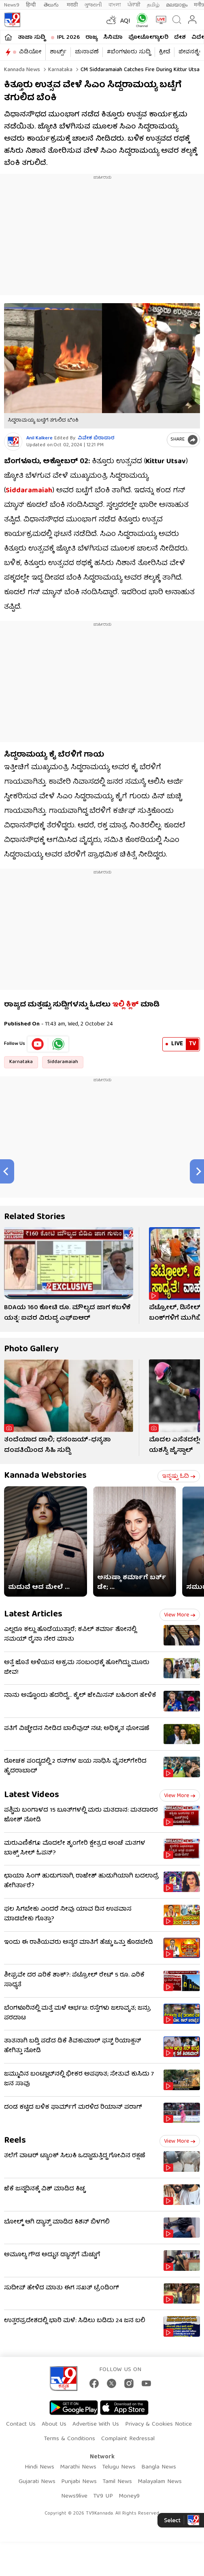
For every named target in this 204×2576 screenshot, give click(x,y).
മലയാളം (176, 5)
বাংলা (114, 5)
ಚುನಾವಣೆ (86, 52)
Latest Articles (33, 1614)
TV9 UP (103, 2496)
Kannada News (22, 70)
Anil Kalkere (39, 438)
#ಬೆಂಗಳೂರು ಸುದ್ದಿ (129, 52)
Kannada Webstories (45, 1476)
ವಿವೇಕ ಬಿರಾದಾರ (96, 438)
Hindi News (39, 2467)
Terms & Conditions (69, 2439)
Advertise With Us (95, 2424)
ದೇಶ (180, 37)
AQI (125, 21)
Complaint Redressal (128, 2439)
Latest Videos (31, 1795)
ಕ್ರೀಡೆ (164, 52)
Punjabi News (79, 2482)
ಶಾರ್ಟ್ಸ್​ (58, 52)
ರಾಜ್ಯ (91, 37)
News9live (74, 2496)
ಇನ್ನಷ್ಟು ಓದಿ (179, 1476)
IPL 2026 (68, 37)
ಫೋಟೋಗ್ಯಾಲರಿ (148, 37)
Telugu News (119, 2467)
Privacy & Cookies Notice (158, 2424)
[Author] (13, 441)
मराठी (72, 5)
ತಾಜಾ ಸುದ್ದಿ (31, 37)
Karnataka (59, 70)
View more (180, 1615)
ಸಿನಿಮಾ (113, 37)
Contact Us (21, 2424)
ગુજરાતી (93, 5)
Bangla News (158, 2467)
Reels (15, 2141)
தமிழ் (153, 5)
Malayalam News (160, 2482)
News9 (11, 5)
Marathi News (78, 2467)
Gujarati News (37, 2482)
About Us (54, 2424)
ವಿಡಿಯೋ (30, 52)
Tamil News (117, 2482)
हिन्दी (31, 5)
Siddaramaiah (62, 1062)
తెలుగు (52, 5)
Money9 (129, 2496)
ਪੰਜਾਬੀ (134, 5)
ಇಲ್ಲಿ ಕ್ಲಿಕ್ (125, 1005)
